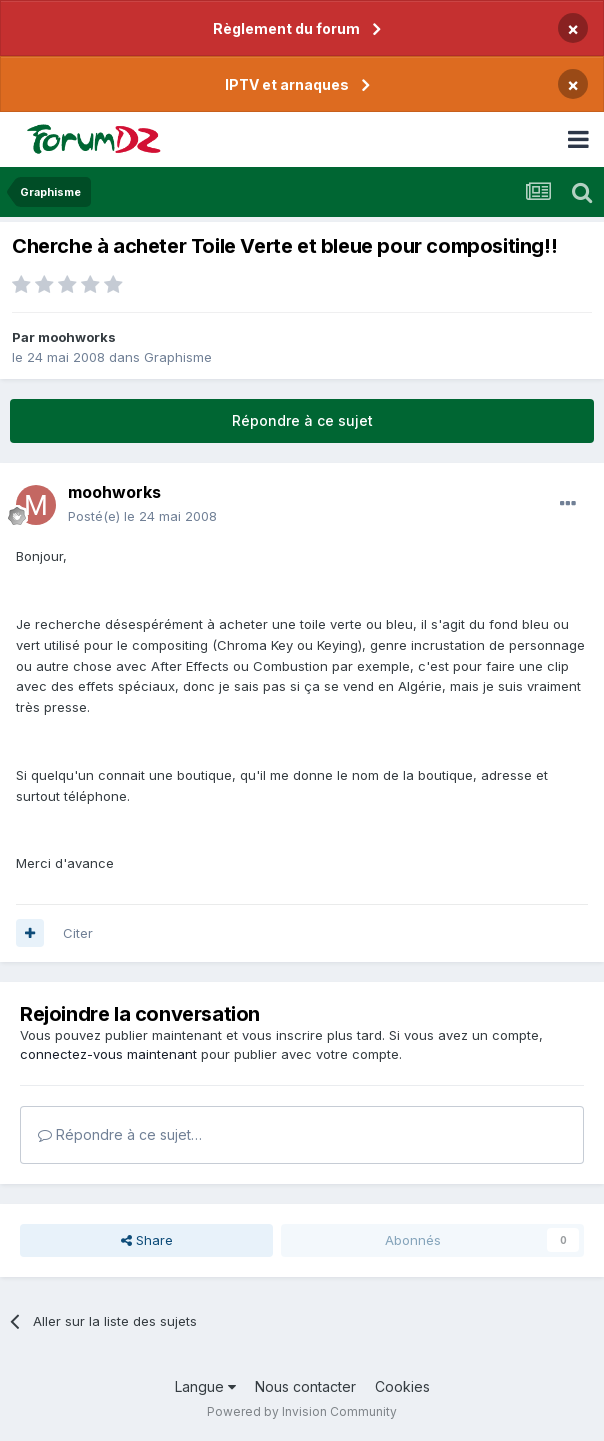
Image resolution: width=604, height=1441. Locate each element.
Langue (205, 1386)
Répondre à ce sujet (302, 420)
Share (147, 1240)
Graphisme (178, 357)
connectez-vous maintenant (108, 1054)
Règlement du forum (286, 28)
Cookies (402, 1386)
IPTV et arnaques (287, 84)
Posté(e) (142, 516)
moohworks (77, 337)
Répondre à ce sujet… (120, 1134)
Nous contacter (305, 1386)
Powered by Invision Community (302, 1411)
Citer (78, 933)
